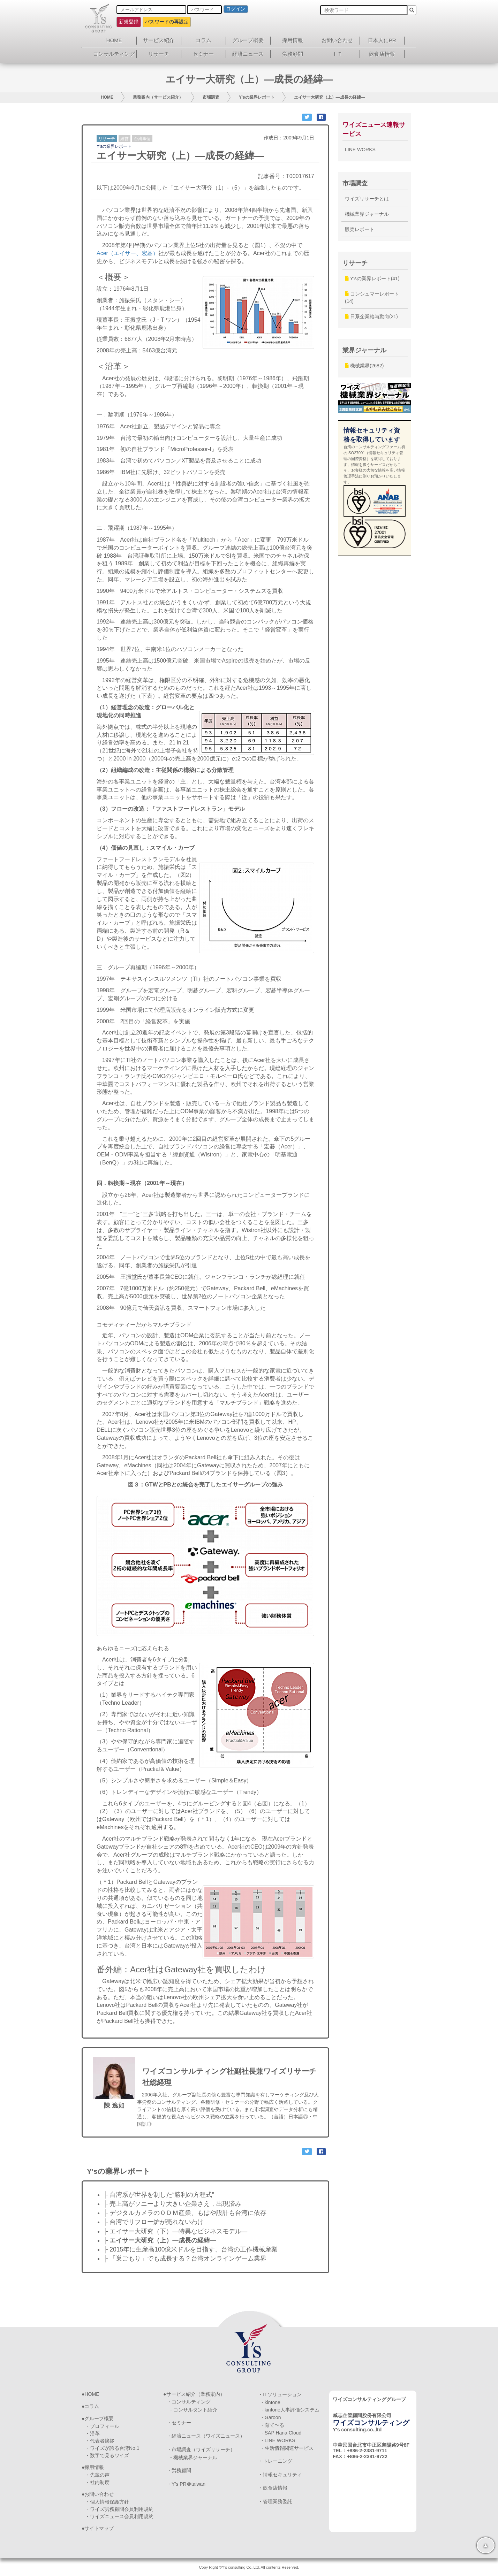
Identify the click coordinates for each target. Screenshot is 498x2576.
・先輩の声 (97, 2475)
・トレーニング (275, 2461)
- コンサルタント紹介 (193, 2410)
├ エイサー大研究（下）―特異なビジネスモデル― (175, 2231)
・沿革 (92, 2433)
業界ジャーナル (364, 350)
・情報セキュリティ (280, 2474)
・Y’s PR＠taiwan (186, 2484)
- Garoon (271, 2417)
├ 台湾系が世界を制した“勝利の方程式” (159, 2194)
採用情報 (292, 40)
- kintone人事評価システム (290, 2410)
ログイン (236, 9)
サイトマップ (99, 2528)
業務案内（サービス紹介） (158, 97)
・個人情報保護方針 (107, 2502)
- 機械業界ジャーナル (193, 2457)
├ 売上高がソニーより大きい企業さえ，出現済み (172, 2203)
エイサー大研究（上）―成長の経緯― (329, 97)
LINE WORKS (360, 149)
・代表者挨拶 (99, 2441)
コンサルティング (114, 54)
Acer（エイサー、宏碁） (127, 253)
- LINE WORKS (278, 2440)
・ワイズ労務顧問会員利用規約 (119, 2509)
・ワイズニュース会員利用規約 (119, 2516)
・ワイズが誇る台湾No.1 (112, 2448)
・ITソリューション (279, 2394)
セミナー (203, 54)
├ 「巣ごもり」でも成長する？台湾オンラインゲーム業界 (185, 2258)
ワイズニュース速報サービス (373, 129)
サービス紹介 (158, 40)
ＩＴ (337, 54)
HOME (114, 40)
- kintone (271, 2402)
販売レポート (359, 229)
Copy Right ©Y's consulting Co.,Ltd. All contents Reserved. (249, 2567)
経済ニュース (248, 54)
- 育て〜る (273, 2425)
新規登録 (128, 21)
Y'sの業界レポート (256, 97)
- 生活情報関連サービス (288, 2448)
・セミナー (179, 2422)
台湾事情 (142, 138)
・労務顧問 (179, 2470)
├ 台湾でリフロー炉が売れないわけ (154, 2221)
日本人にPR (382, 40)
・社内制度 (97, 2482)
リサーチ (158, 54)
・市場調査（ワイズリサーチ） (201, 2449)
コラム (203, 40)
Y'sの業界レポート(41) (372, 278)
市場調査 (211, 97)
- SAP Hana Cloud (281, 2433)
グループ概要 (248, 40)
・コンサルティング (189, 2402)
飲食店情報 (382, 54)
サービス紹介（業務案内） (195, 2394)
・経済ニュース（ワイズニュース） (206, 2436)
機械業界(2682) (364, 365)
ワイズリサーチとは (367, 198)
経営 (124, 138)
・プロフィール (102, 2426)
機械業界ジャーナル (367, 214)
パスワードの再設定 (167, 21)
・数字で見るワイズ (107, 2455)
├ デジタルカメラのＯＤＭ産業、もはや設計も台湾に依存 (185, 2212)
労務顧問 (292, 54)
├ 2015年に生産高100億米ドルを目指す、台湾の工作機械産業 (191, 2249)
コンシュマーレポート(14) (372, 297)
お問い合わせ (337, 40)
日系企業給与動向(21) (371, 316)
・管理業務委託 (275, 2501)
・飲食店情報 (272, 2488)
